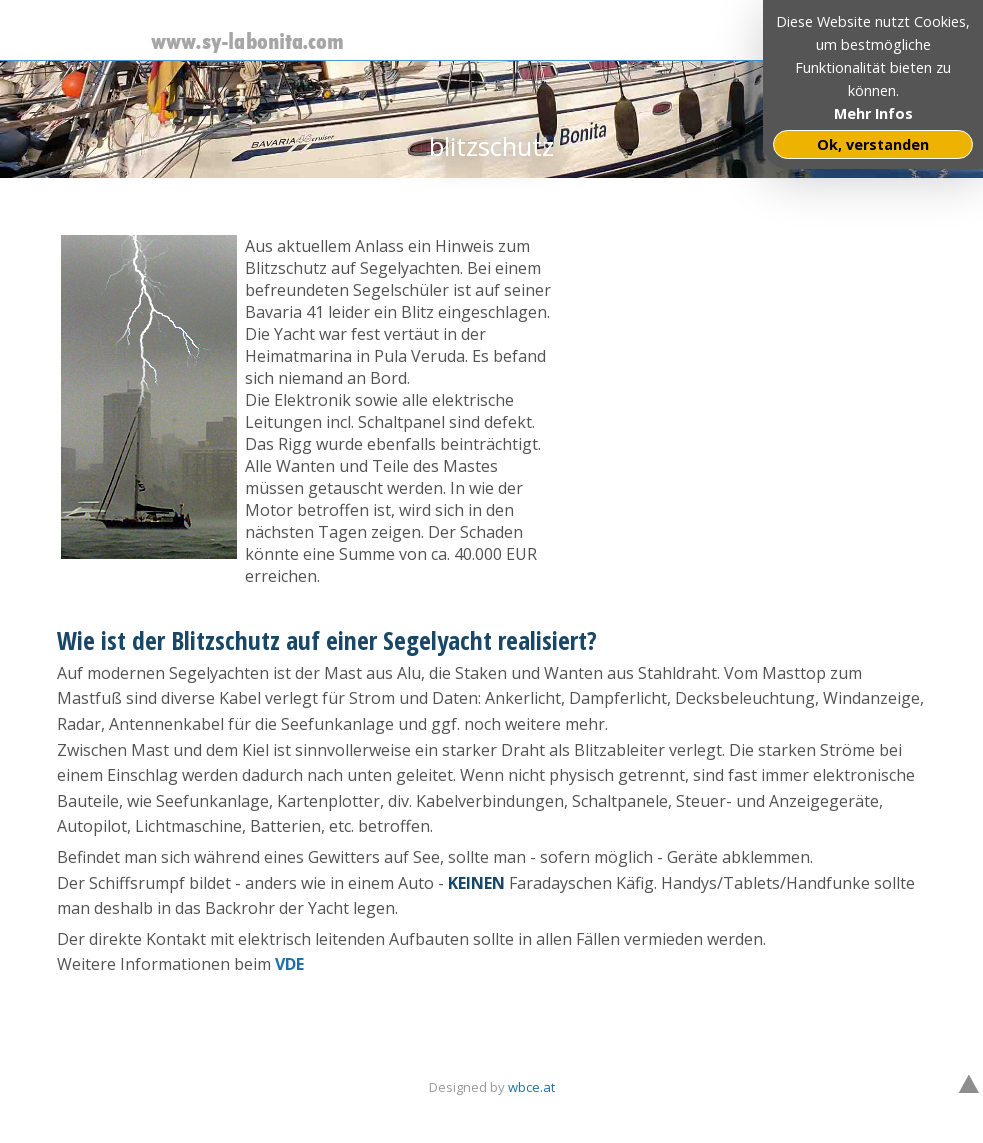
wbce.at (531, 1087)
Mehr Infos (873, 113)
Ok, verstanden (873, 144)
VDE (289, 964)
